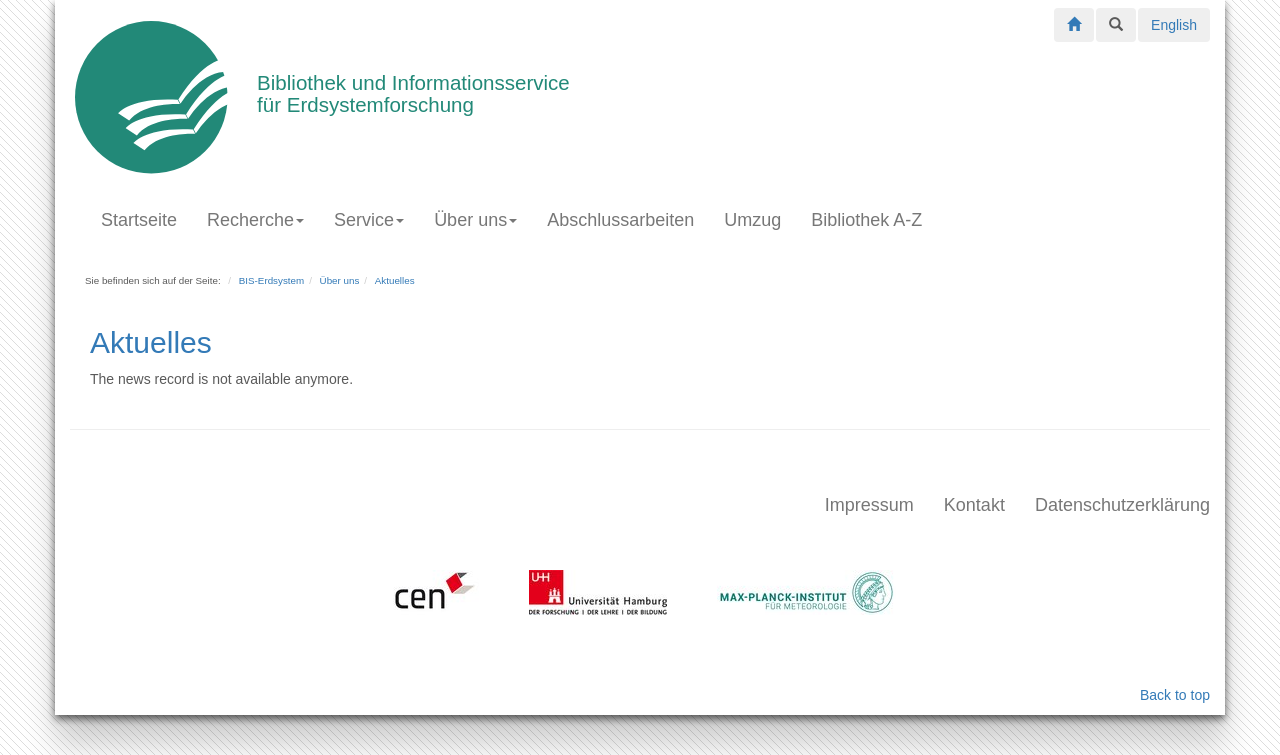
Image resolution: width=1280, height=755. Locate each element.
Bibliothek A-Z (866, 220)
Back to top (1175, 695)
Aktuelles (395, 280)
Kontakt (974, 505)
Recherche (255, 220)
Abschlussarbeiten (620, 220)
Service (369, 220)
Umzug (752, 220)
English (1174, 25)
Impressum (869, 505)
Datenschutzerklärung (1122, 505)
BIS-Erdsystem (271, 280)
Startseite (139, 220)
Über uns (475, 220)
